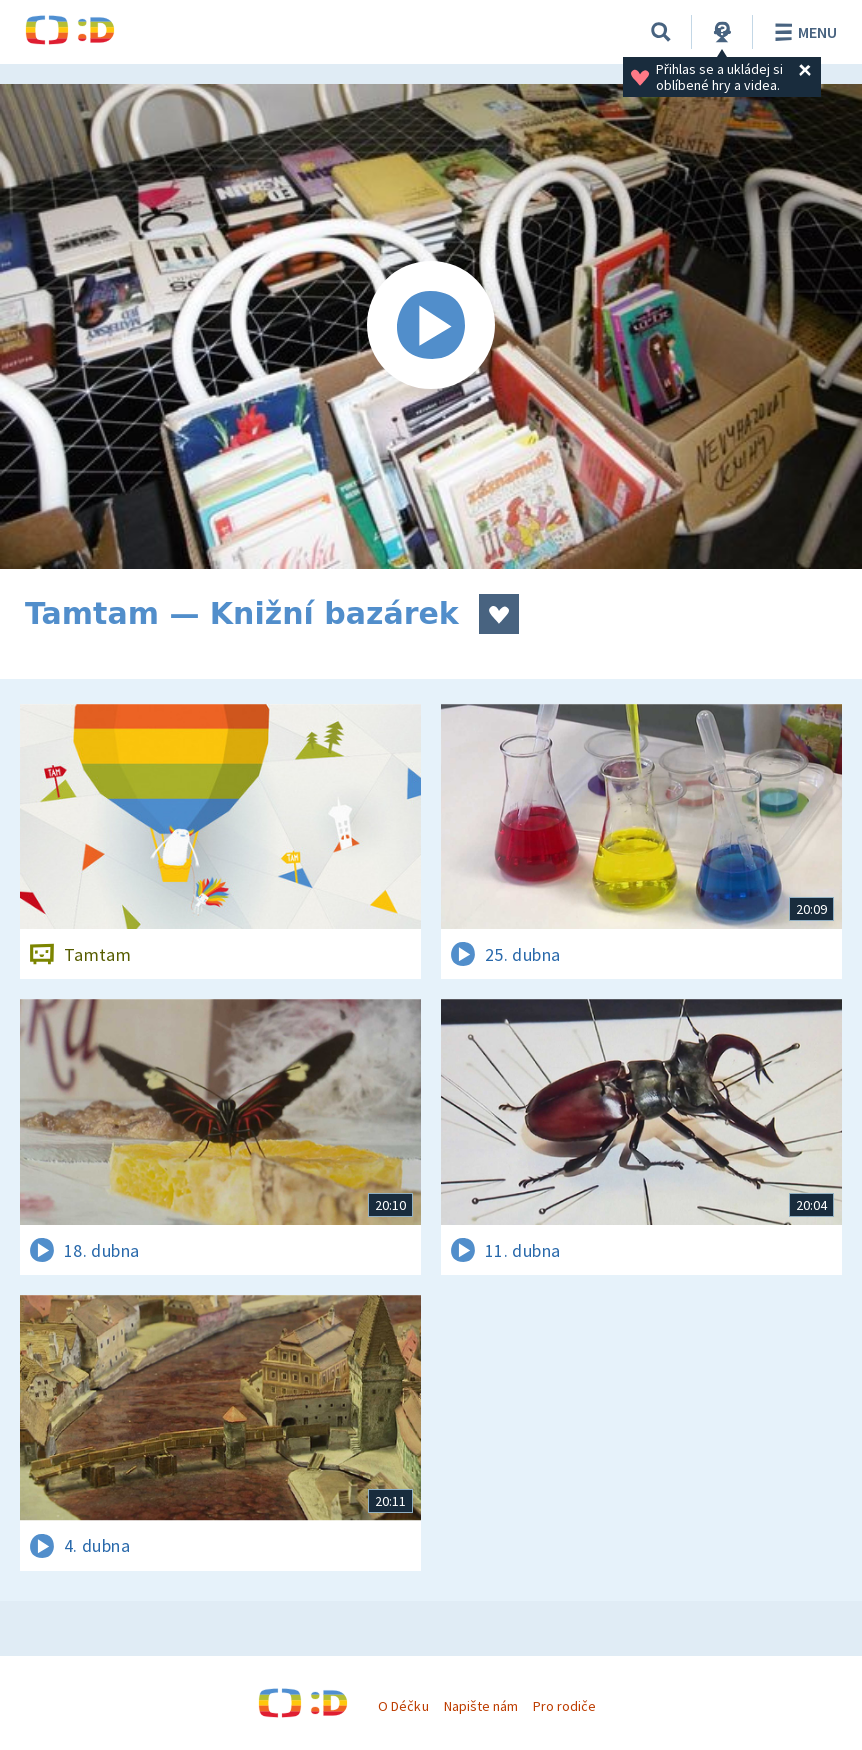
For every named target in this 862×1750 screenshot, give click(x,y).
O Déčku (403, 1706)
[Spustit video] (431, 326)
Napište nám (481, 1706)
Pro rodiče (564, 1706)
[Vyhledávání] (661, 32)
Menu (802, 32)
